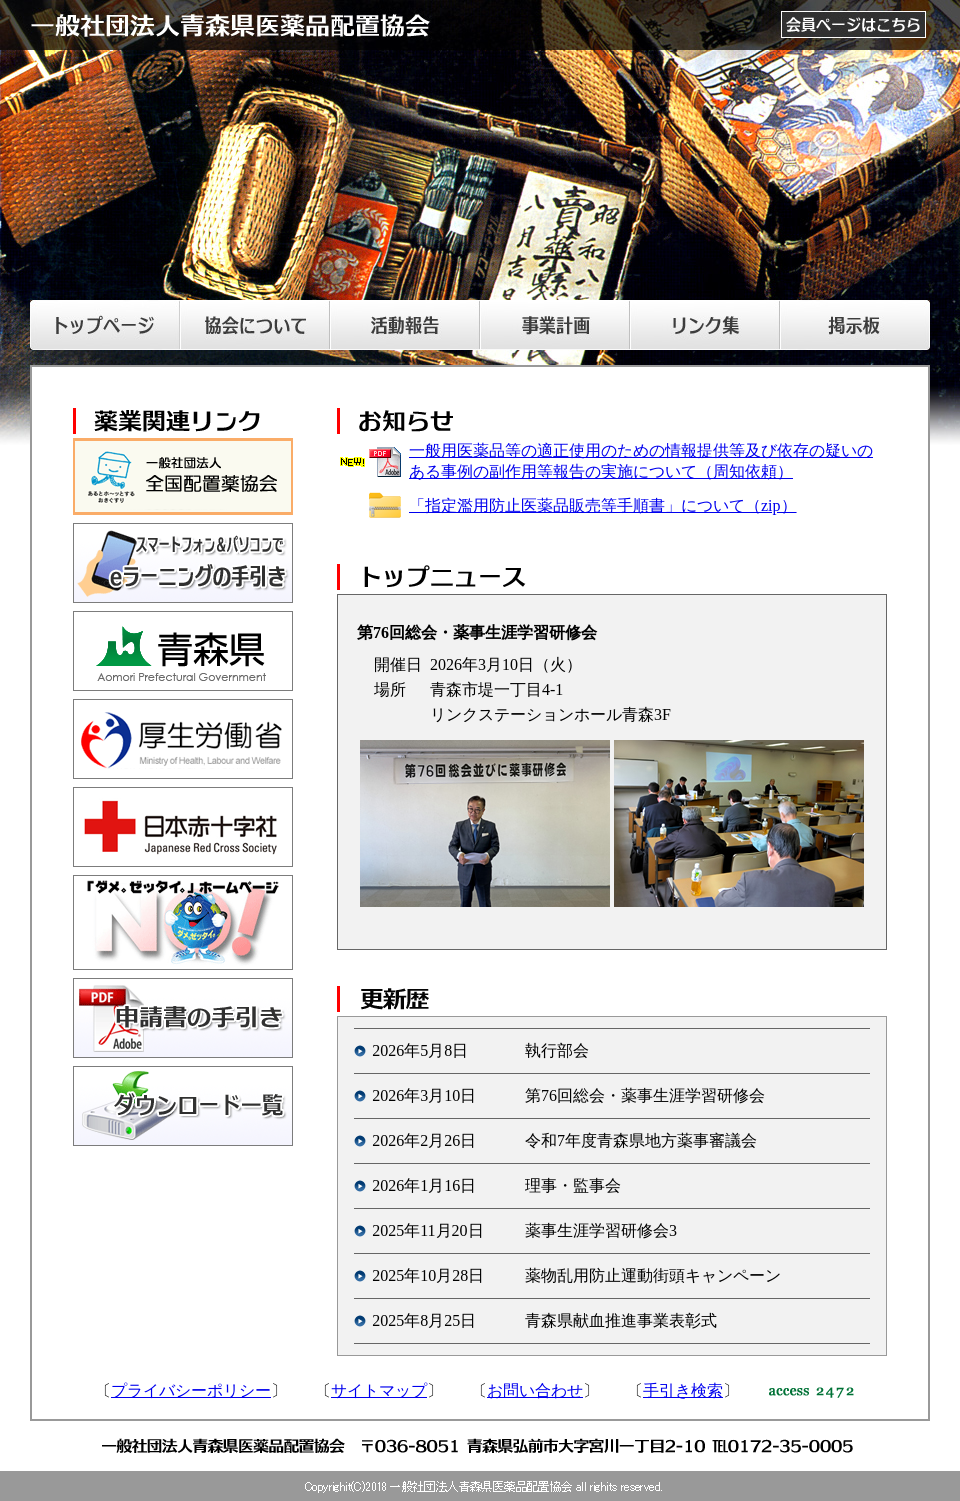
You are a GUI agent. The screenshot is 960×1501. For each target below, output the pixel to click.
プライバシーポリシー (191, 1390)
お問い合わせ (535, 1390)
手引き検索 (683, 1390)
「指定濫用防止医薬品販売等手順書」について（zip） (603, 505)
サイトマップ (379, 1390)
